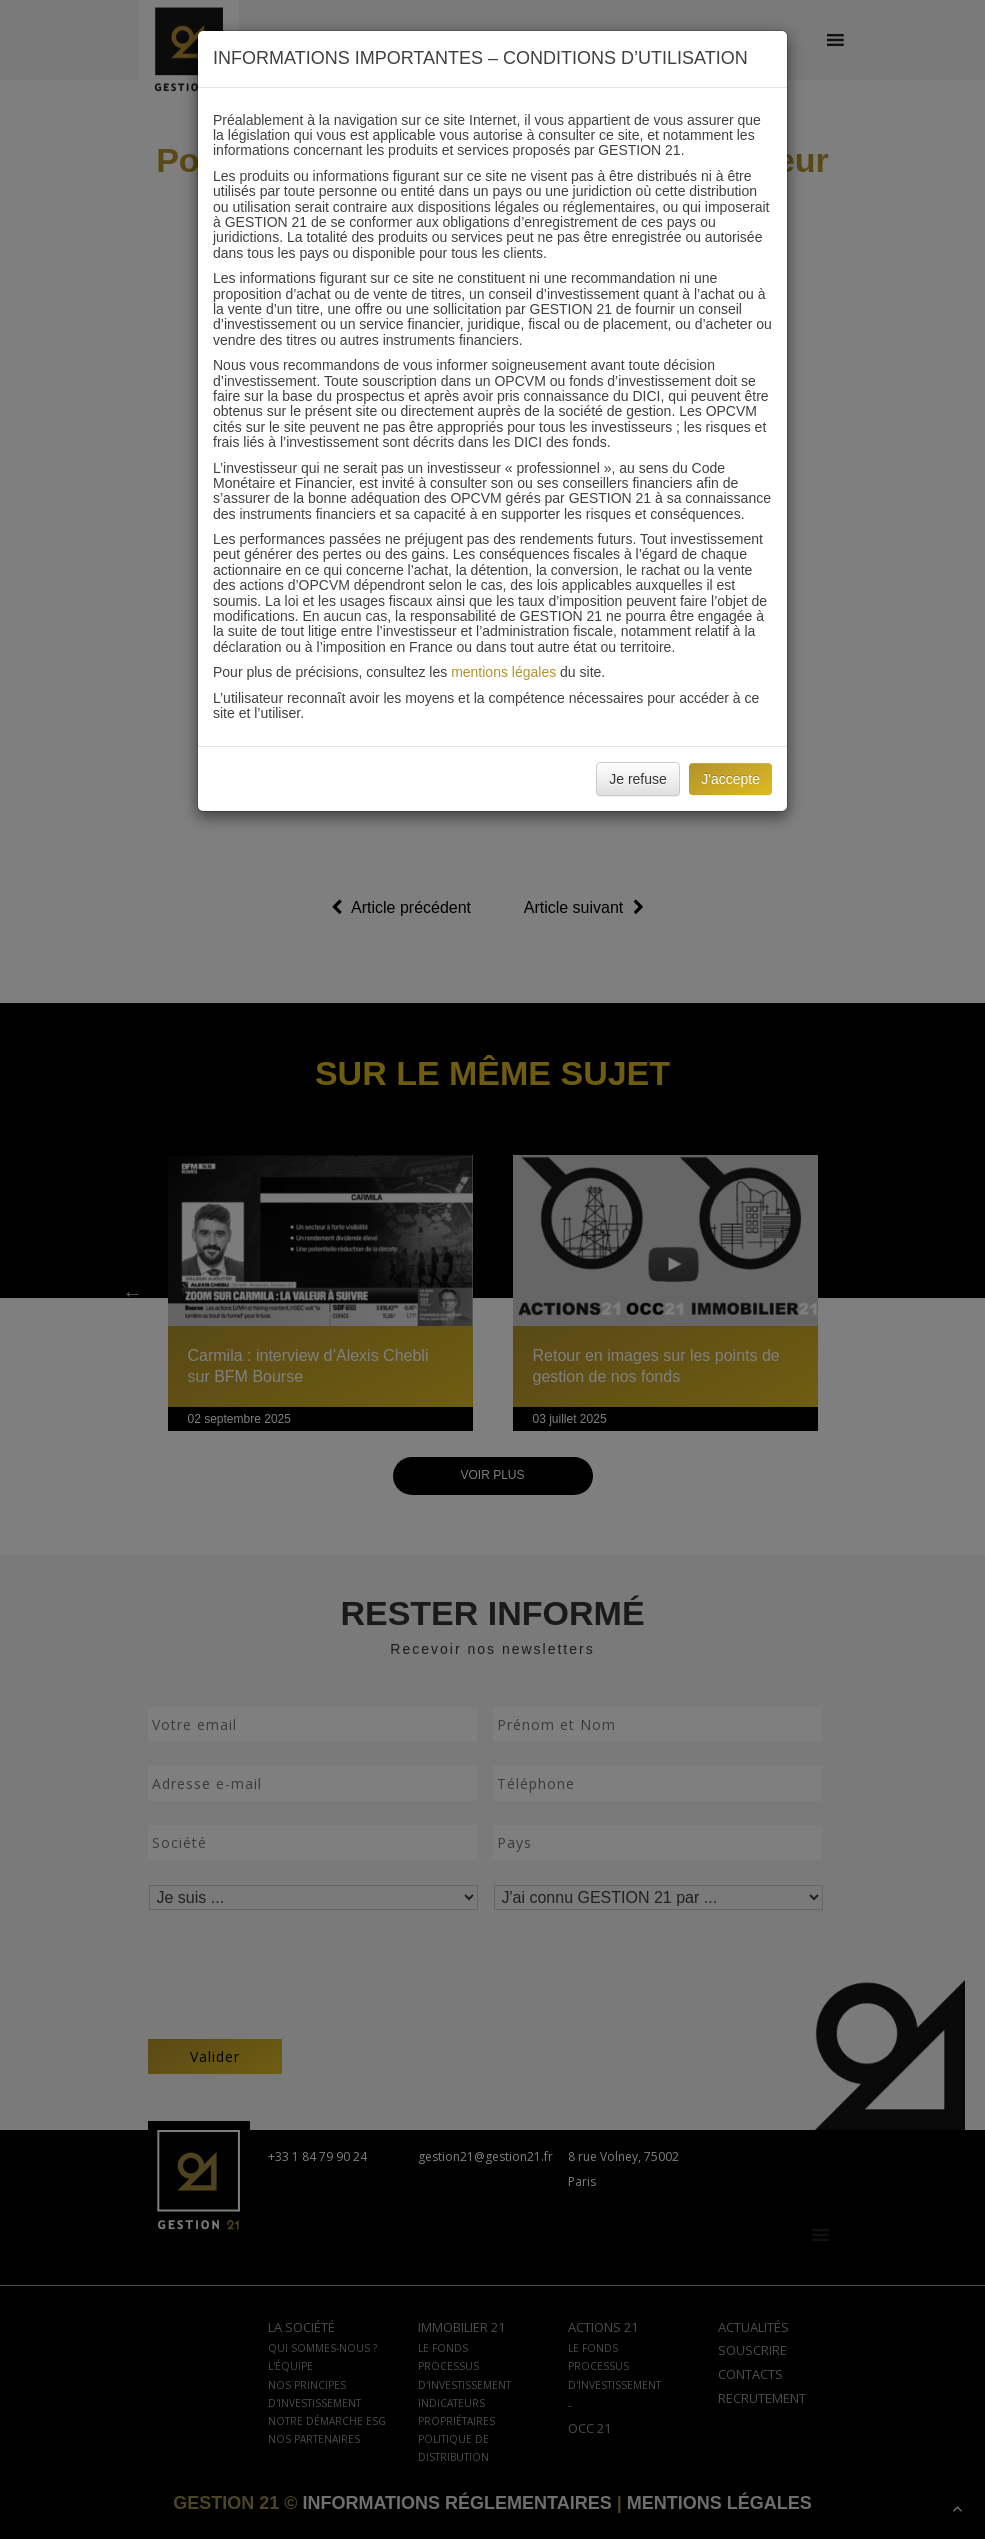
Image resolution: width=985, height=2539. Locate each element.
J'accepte (730, 779)
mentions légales (503, 672)
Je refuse (638, 779)
